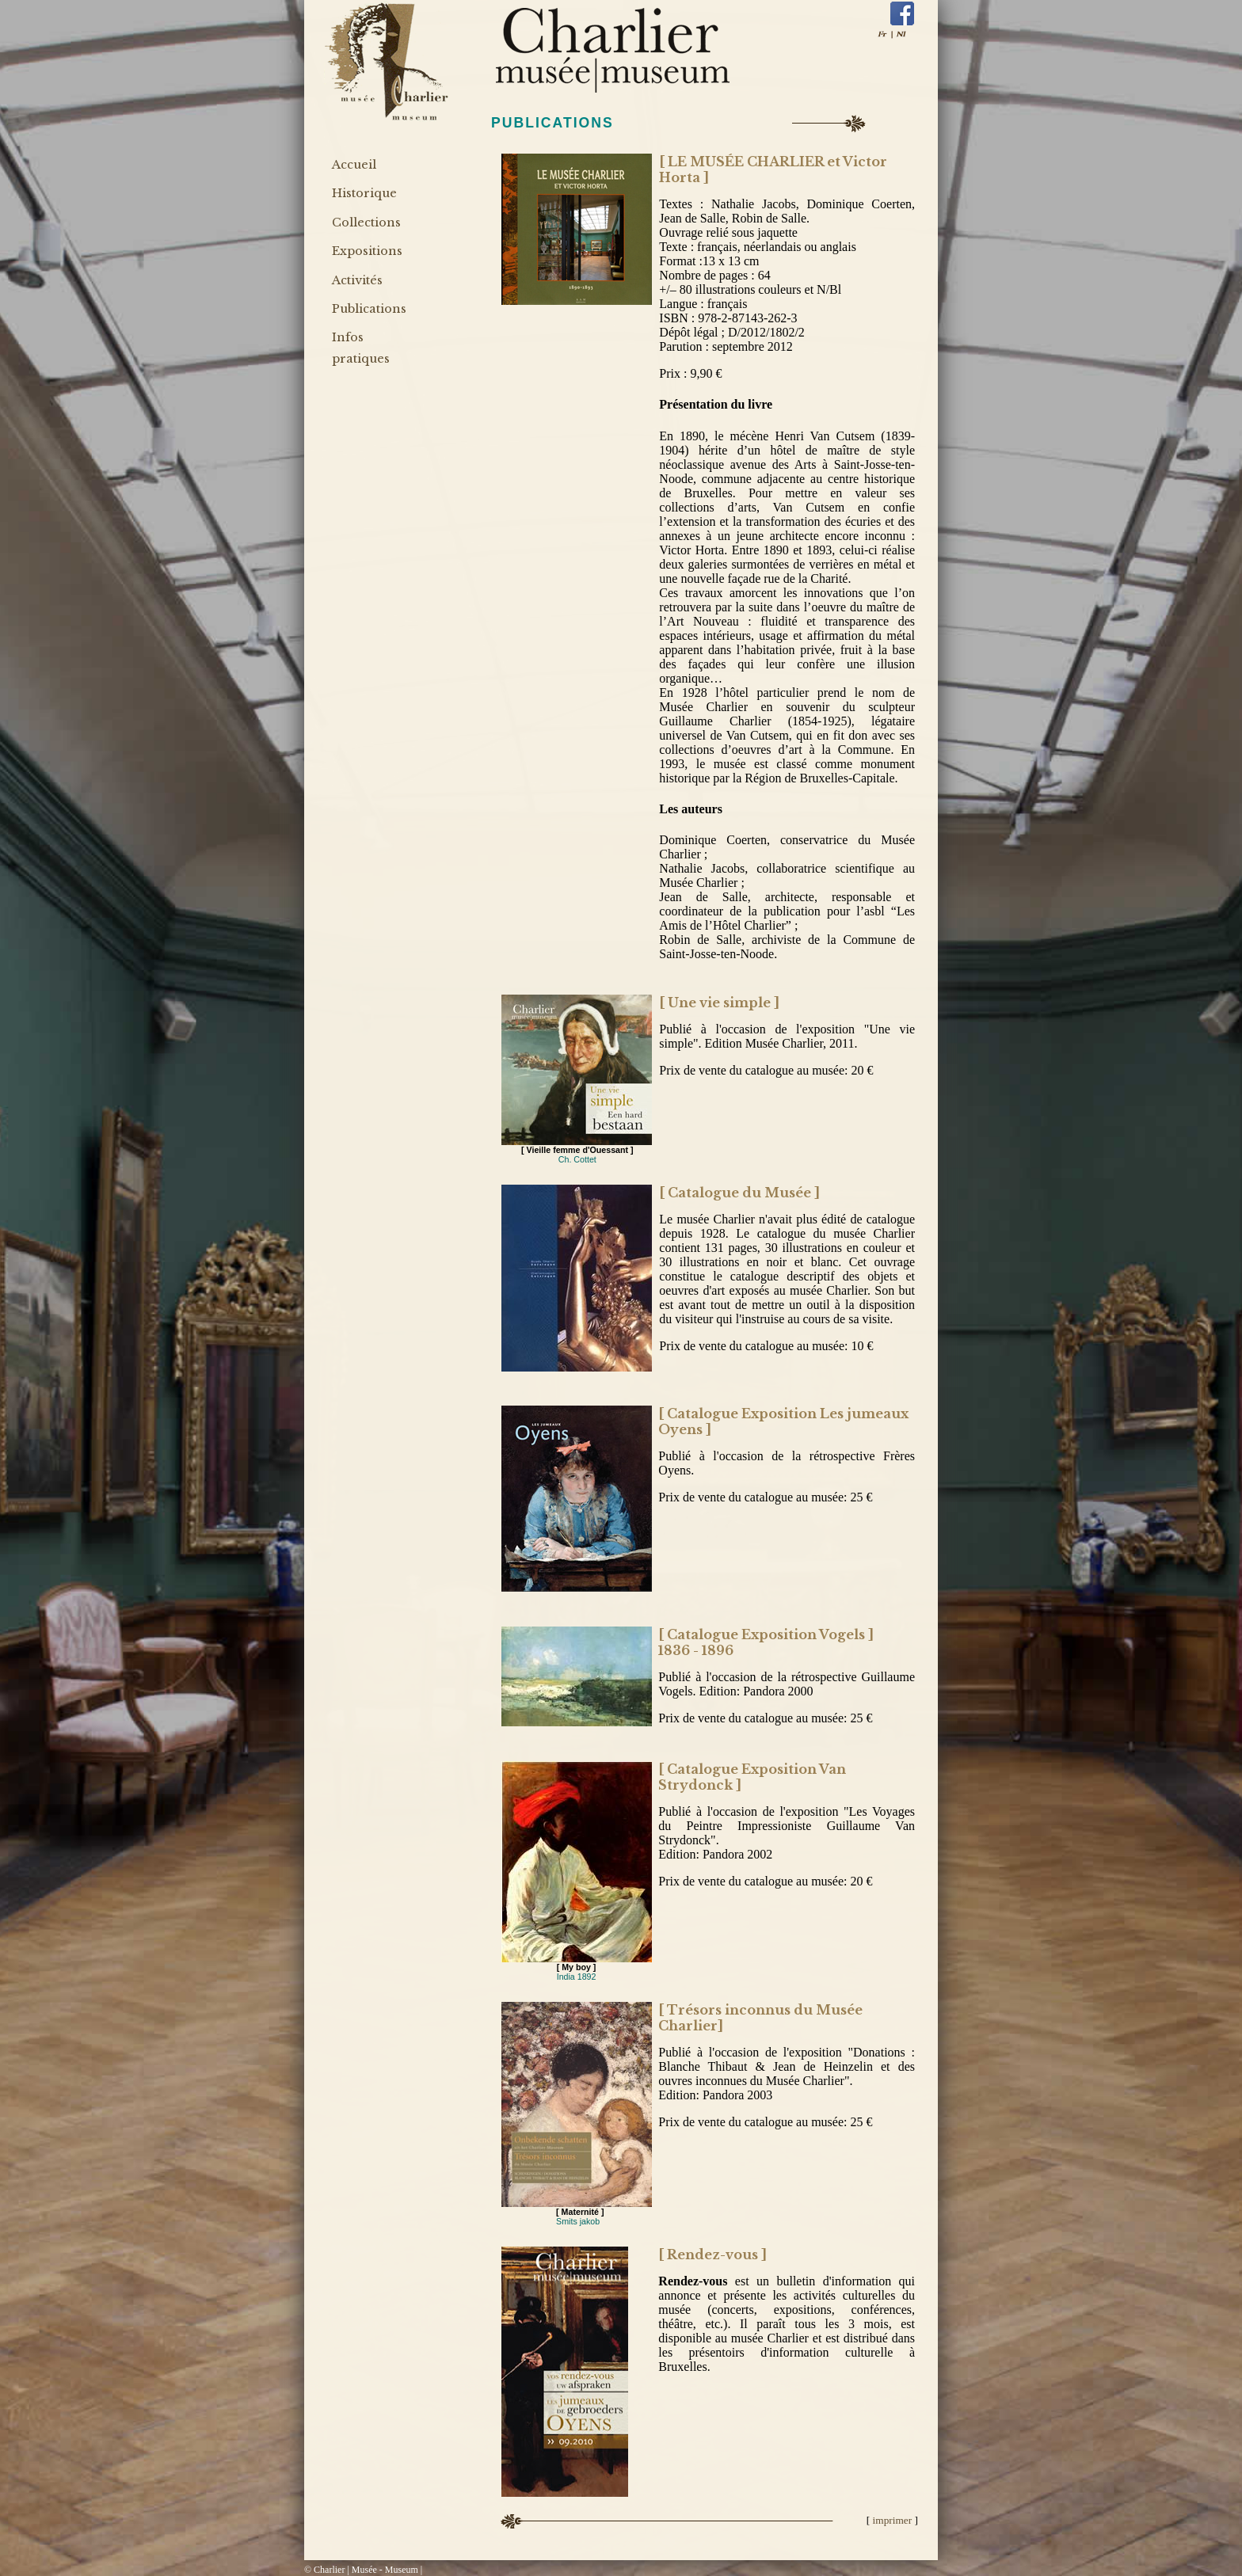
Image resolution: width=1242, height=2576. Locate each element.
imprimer (894, 2520)
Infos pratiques (361, 347)
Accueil (354, 165)
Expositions (367, 251)
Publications (369, 309)
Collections (366, 222)
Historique (364, 193)
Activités (357, 280)
